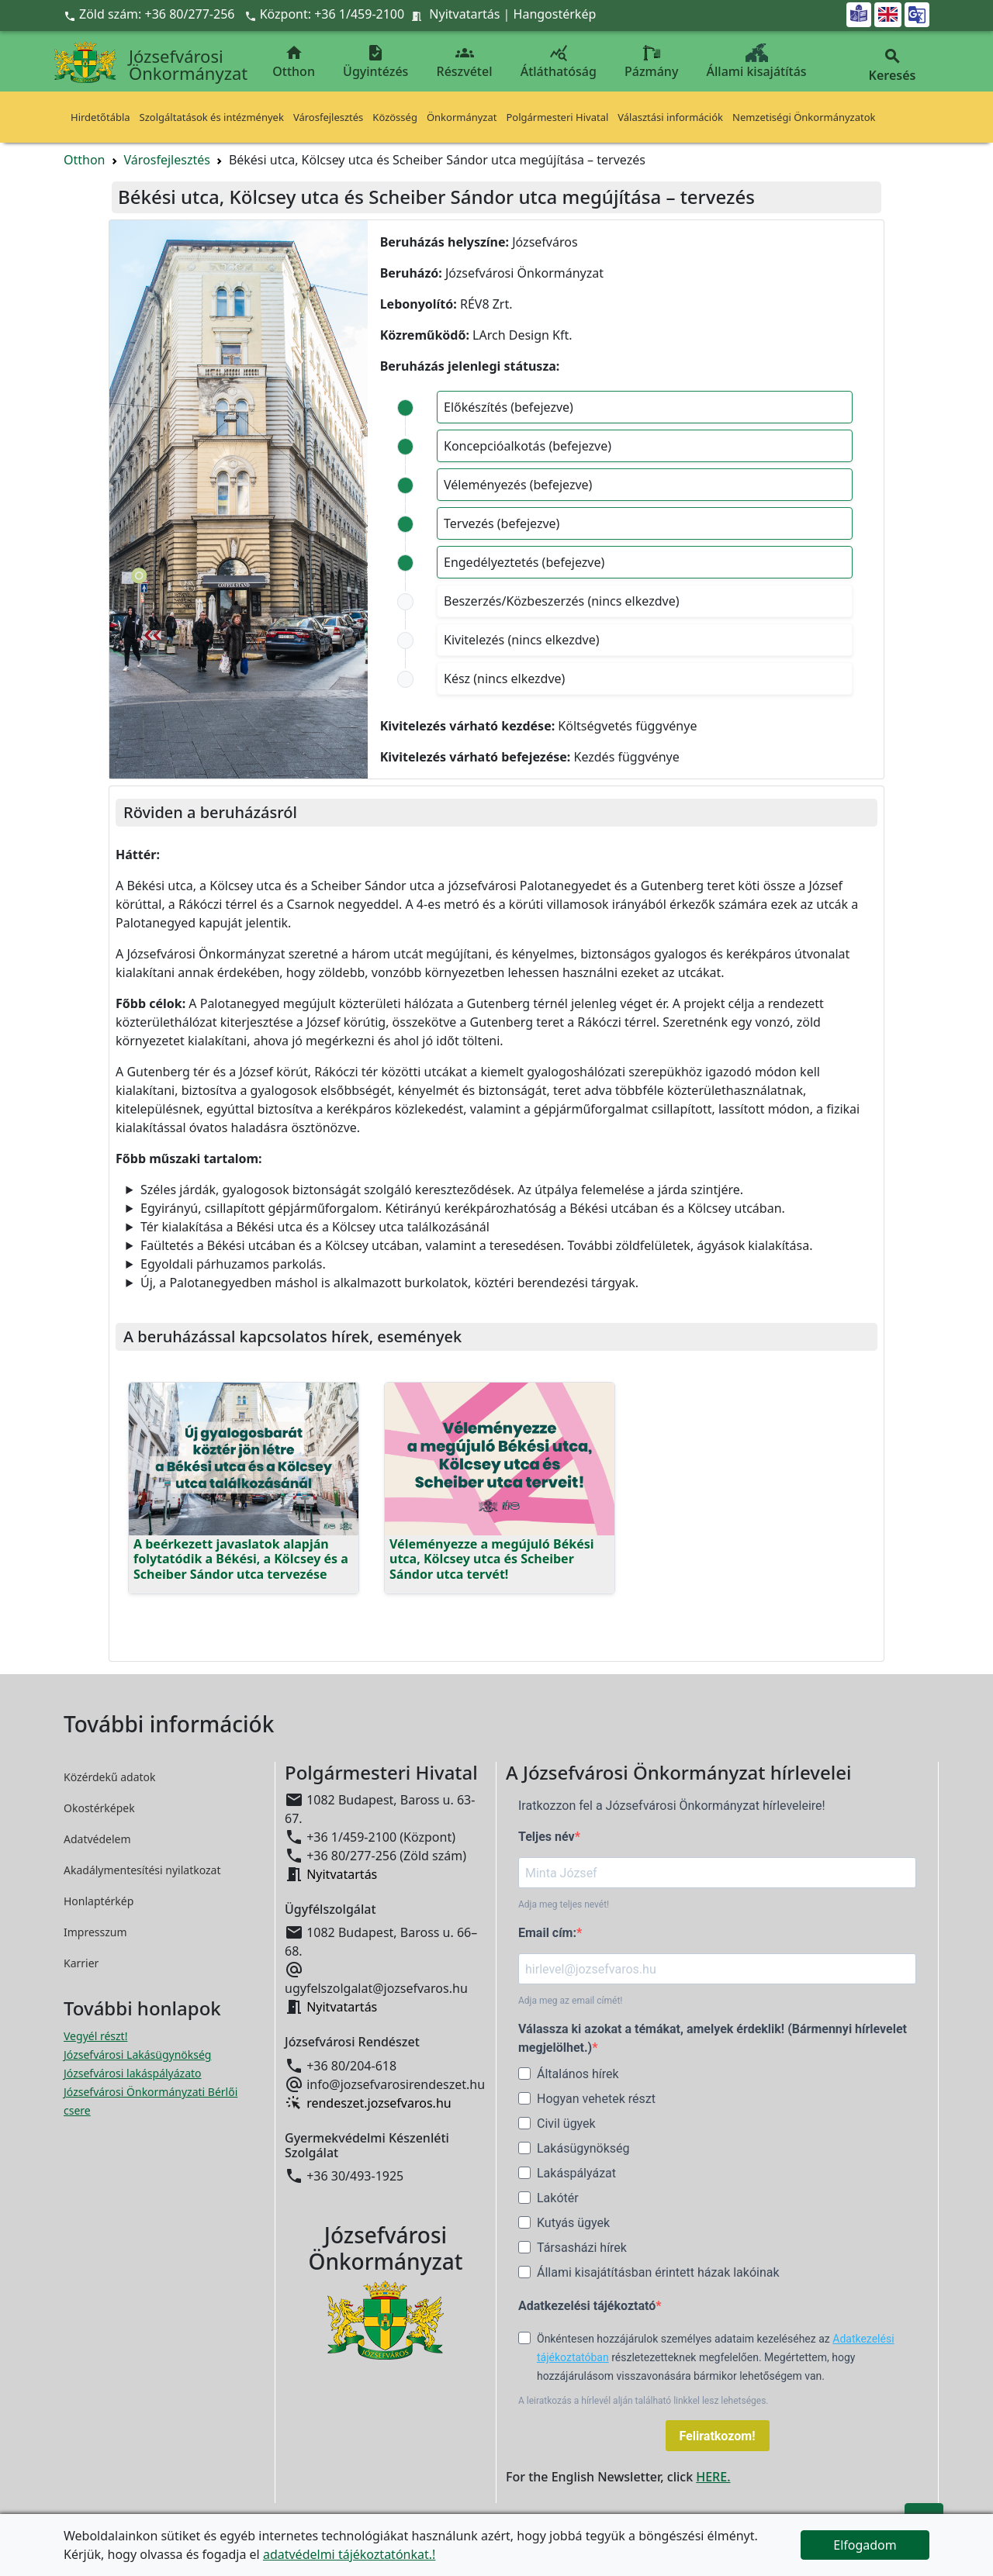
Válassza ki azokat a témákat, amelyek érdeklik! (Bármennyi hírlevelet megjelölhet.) (712, 2038)
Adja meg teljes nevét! (563, 1904)
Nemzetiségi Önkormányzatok (804, 117)
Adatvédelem (97, 1839)
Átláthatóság (559, 61)
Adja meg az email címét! (570, 2000)
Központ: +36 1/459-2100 (332, 13)
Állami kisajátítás (757, 61)
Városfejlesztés (328, 117)
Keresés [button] (892, 65)
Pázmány (651, 61)
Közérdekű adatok (110, 1777)
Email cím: (547, 1932)
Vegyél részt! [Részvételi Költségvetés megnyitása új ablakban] (95, 2036)
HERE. (713, 2476)
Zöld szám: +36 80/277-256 (151, 13)
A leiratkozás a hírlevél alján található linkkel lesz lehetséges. (643, 2400)
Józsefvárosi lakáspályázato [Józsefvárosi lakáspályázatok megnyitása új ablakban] (133, 2073)
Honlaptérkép (98, 1901)
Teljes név (546, 1836)
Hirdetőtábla (100, 117)
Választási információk (670, 117)
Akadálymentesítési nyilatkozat (142, 1870)
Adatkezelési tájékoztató (587, 2305)
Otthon (293, 61)
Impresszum (95, 1932)
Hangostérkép (555, 13)
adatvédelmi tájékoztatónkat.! (349, 2554)
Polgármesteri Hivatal (557, 117)
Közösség (394, 117)
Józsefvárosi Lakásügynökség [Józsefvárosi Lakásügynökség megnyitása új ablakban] (137, 2054)
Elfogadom (865, 2545)
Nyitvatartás (464, 13)
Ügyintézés (375, 61)
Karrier (81, 1963)
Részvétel (465, 61)
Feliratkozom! (718, 2436)
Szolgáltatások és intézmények (212, 117)
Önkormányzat (462, 117)
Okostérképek (99, 1808)
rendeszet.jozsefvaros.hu (379, 2103)
